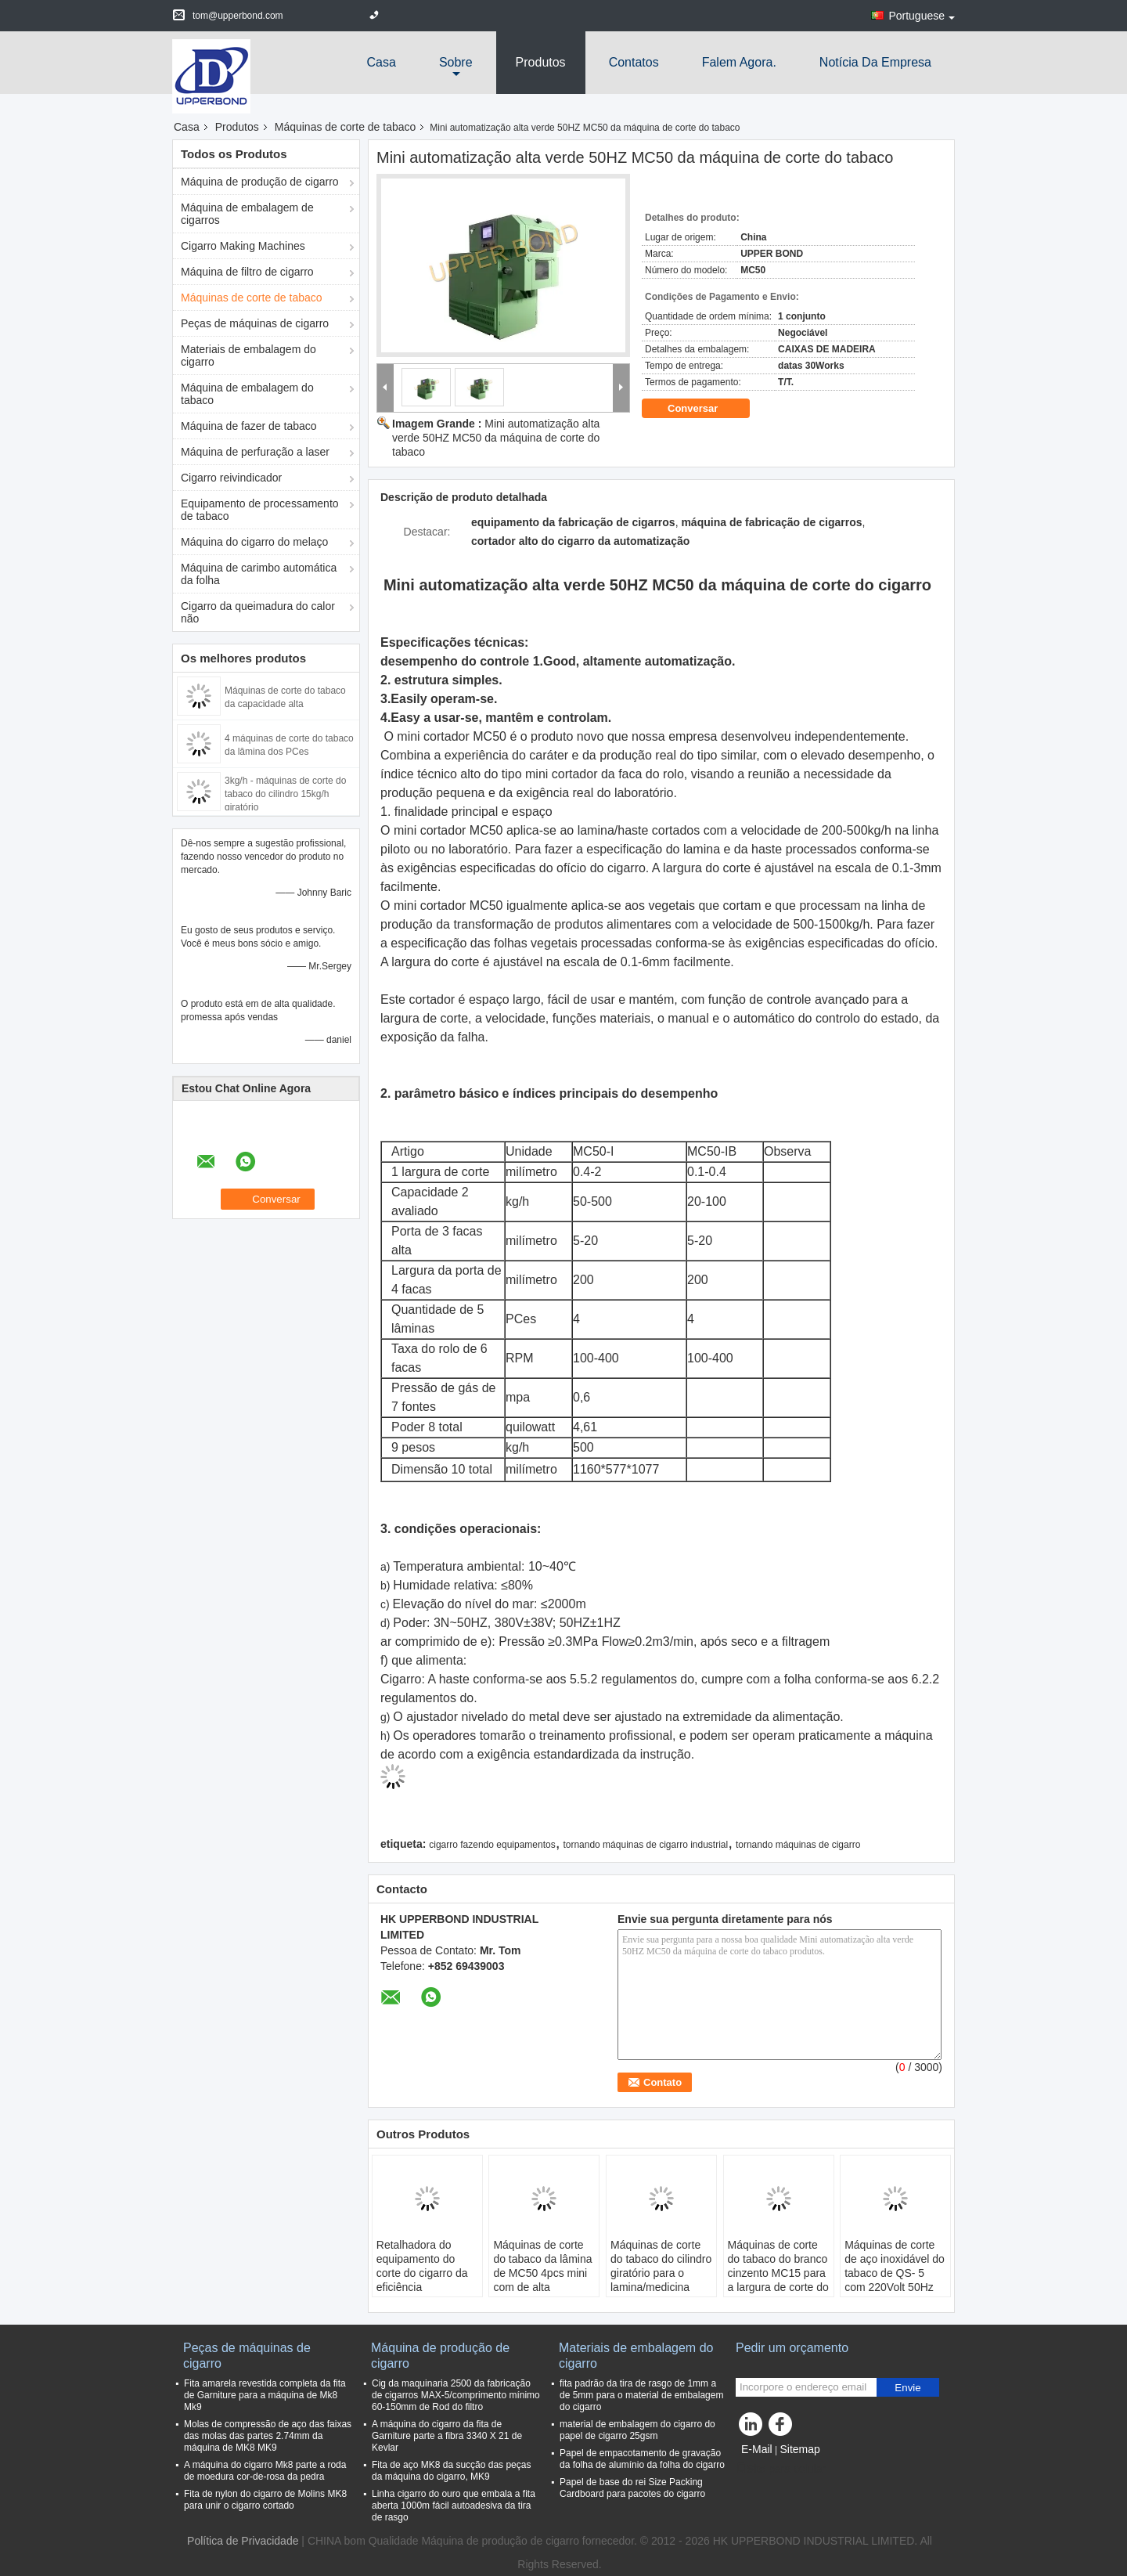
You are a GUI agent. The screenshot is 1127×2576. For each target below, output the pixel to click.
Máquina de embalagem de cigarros (247, 213)
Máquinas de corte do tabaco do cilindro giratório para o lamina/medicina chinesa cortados (660, 2273)
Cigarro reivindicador (231, 477)
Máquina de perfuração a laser (255, 452)
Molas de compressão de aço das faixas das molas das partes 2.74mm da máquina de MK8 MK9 (267, 2436)
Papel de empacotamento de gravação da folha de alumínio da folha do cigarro (642, 2459)
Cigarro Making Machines (243, 246)
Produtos (541, 62)
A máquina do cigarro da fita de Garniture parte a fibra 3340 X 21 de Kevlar (447, 2436)
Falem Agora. (739, 62)
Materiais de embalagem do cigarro (248, 355)
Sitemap (799, 2449)
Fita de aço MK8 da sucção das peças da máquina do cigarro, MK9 (451, 2470)
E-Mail (756, 2449)
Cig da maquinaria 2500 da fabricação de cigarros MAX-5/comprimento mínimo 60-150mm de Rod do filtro (456, 2395)
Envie (907, 2388)
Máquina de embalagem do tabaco (247, 393)
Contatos (634, 62)
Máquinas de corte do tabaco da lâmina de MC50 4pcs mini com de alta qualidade (542, 2273)
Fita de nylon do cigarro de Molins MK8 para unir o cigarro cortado (265, 2499)
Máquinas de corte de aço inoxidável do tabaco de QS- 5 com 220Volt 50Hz (894, 2266)
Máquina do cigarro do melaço (254, 542)
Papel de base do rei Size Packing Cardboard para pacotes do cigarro (632, 2488)
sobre (456, 62)
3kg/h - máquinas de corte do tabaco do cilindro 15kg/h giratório (285, 794)
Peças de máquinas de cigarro (255, 323)
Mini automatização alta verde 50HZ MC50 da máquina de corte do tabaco (496, 437)
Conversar (704, 408)
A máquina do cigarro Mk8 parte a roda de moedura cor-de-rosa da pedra (265, 2470)
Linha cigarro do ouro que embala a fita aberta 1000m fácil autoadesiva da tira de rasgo (453, 2505)
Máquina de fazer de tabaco (249, 426)
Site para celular (781, 2468)
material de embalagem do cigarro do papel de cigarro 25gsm (637, 2430)
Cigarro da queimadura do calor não (258, 612)
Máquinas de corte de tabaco (345, 126)
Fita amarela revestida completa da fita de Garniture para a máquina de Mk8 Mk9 (265, 2395)
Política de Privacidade (242, 2541)
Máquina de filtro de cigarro (247, 271)
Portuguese (921, 15)
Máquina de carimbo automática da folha (259, 573)
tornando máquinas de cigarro (798, 1844)
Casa (381, 62)
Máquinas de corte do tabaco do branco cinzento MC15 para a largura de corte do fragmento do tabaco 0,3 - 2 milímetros (778, 2280)
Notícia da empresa (875, 62)
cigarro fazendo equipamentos (492, 1844)
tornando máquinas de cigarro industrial (645, 1844)
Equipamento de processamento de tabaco (260, 509)
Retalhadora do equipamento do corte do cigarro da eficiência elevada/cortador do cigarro (424, 2280)
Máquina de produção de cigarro (260, 181)
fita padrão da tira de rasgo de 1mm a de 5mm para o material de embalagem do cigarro (641, 2395)
